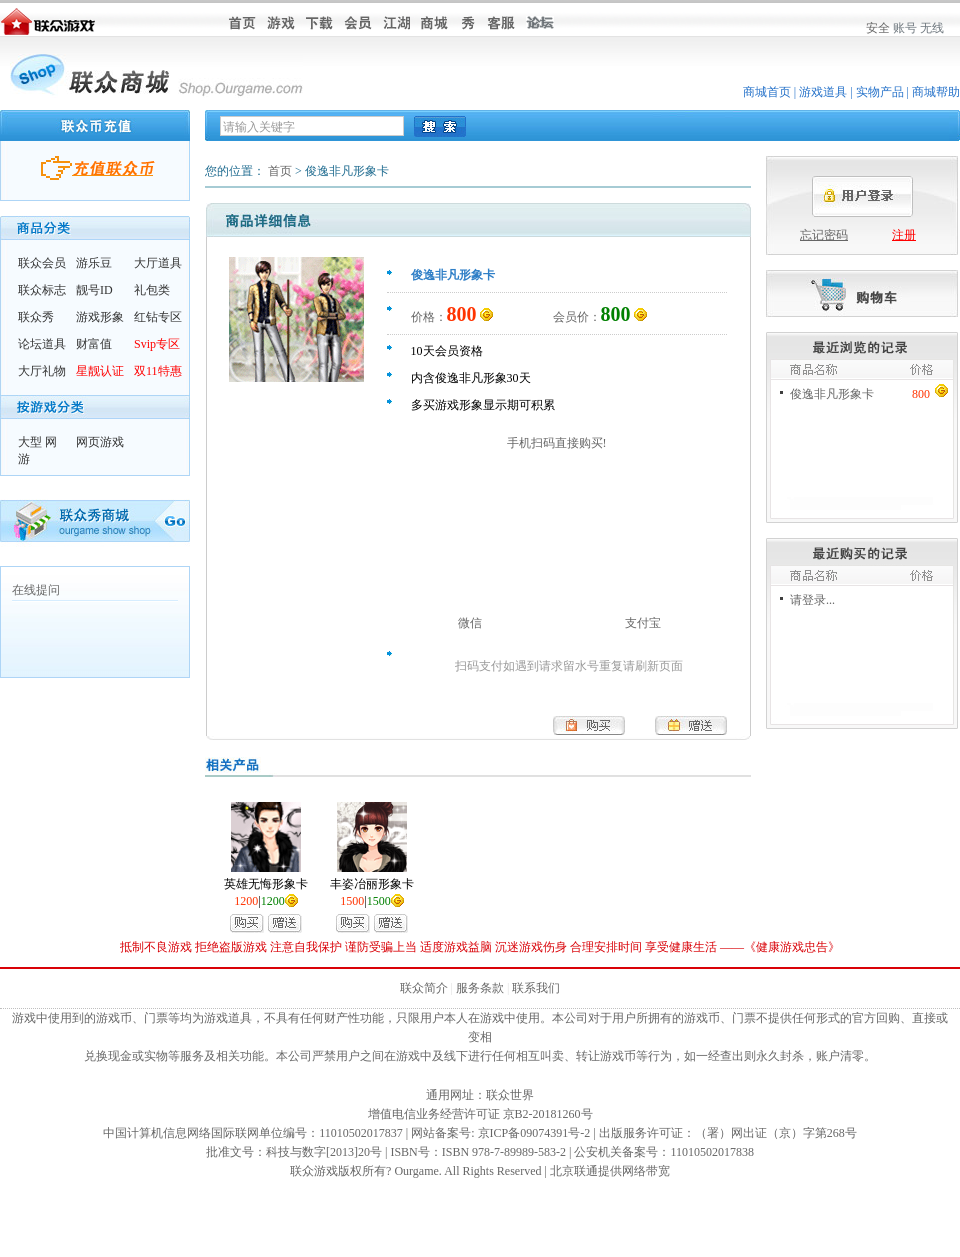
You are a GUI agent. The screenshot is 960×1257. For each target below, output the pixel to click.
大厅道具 (158, 263)
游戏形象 (100, 317)
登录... (818, 600)
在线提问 (36, 590)
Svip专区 (157, 344)
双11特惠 (158, 371)
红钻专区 (158, 317)
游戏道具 (823, 92)
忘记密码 (824, 235)
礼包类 (152, 290)
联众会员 (42, 263)
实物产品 (880, 92)
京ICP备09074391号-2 (534, 1133)
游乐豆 (94, 263)
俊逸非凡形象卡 (832, 394)
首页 (280, 171)
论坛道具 (42, 344)
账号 (905, 28)
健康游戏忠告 (792, 947)
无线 (932, 28)
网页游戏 (100, 442)
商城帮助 (936, 92)
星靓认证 (100, 371)
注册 (904, 235)
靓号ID (94, 290)
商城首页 (767, 92)
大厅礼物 (42, 371)
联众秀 (36, 317)
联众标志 (42, 290)
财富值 (94, 344)
